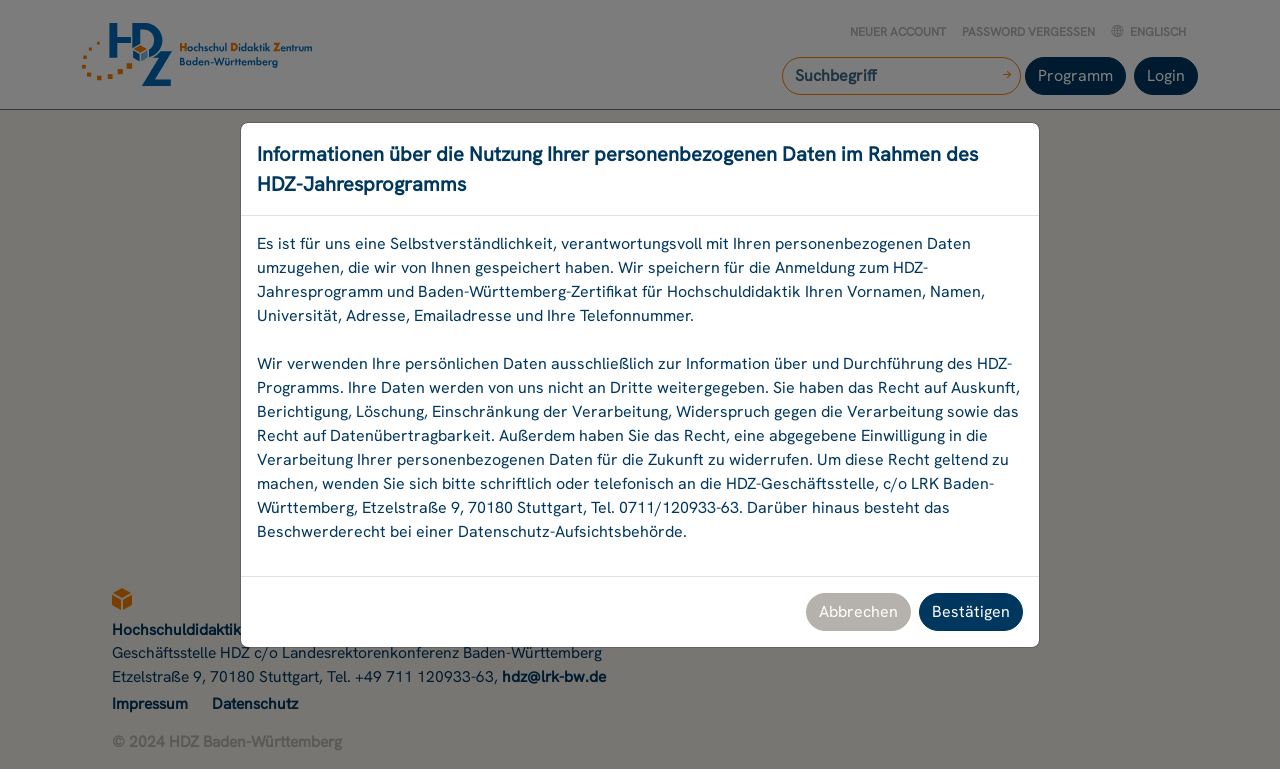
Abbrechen (858, 611)
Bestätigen (971, 611)
